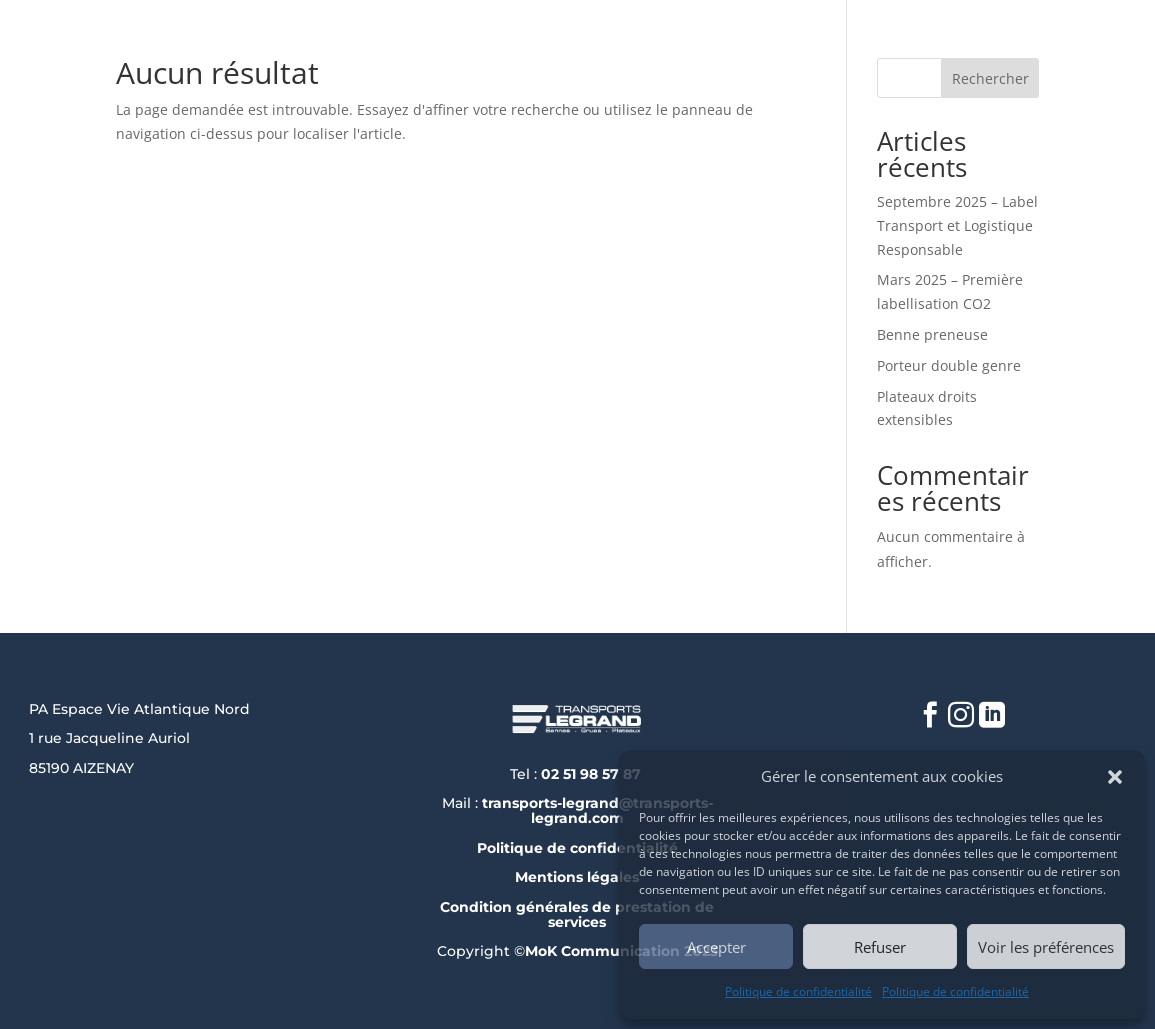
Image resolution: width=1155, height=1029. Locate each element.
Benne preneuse (932, 334)
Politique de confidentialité (798, 991)
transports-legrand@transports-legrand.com (597, 810)
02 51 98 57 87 (593, 774)
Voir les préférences (1046, 947)
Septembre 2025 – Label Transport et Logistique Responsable (957, 225)
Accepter (716, 947)
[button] (1115, 777)
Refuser (880, 947)
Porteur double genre (949, 365)
